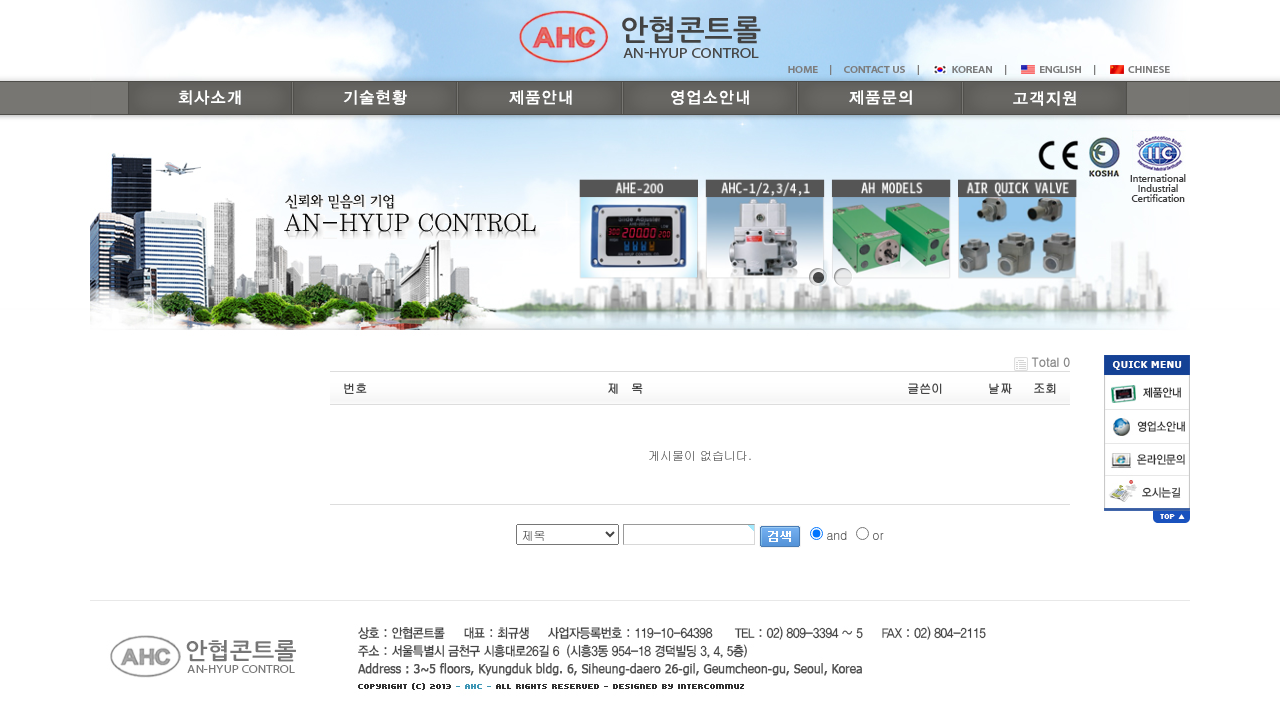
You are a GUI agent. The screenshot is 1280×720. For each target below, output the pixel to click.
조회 (1045, 387)
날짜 (1000, 387)
